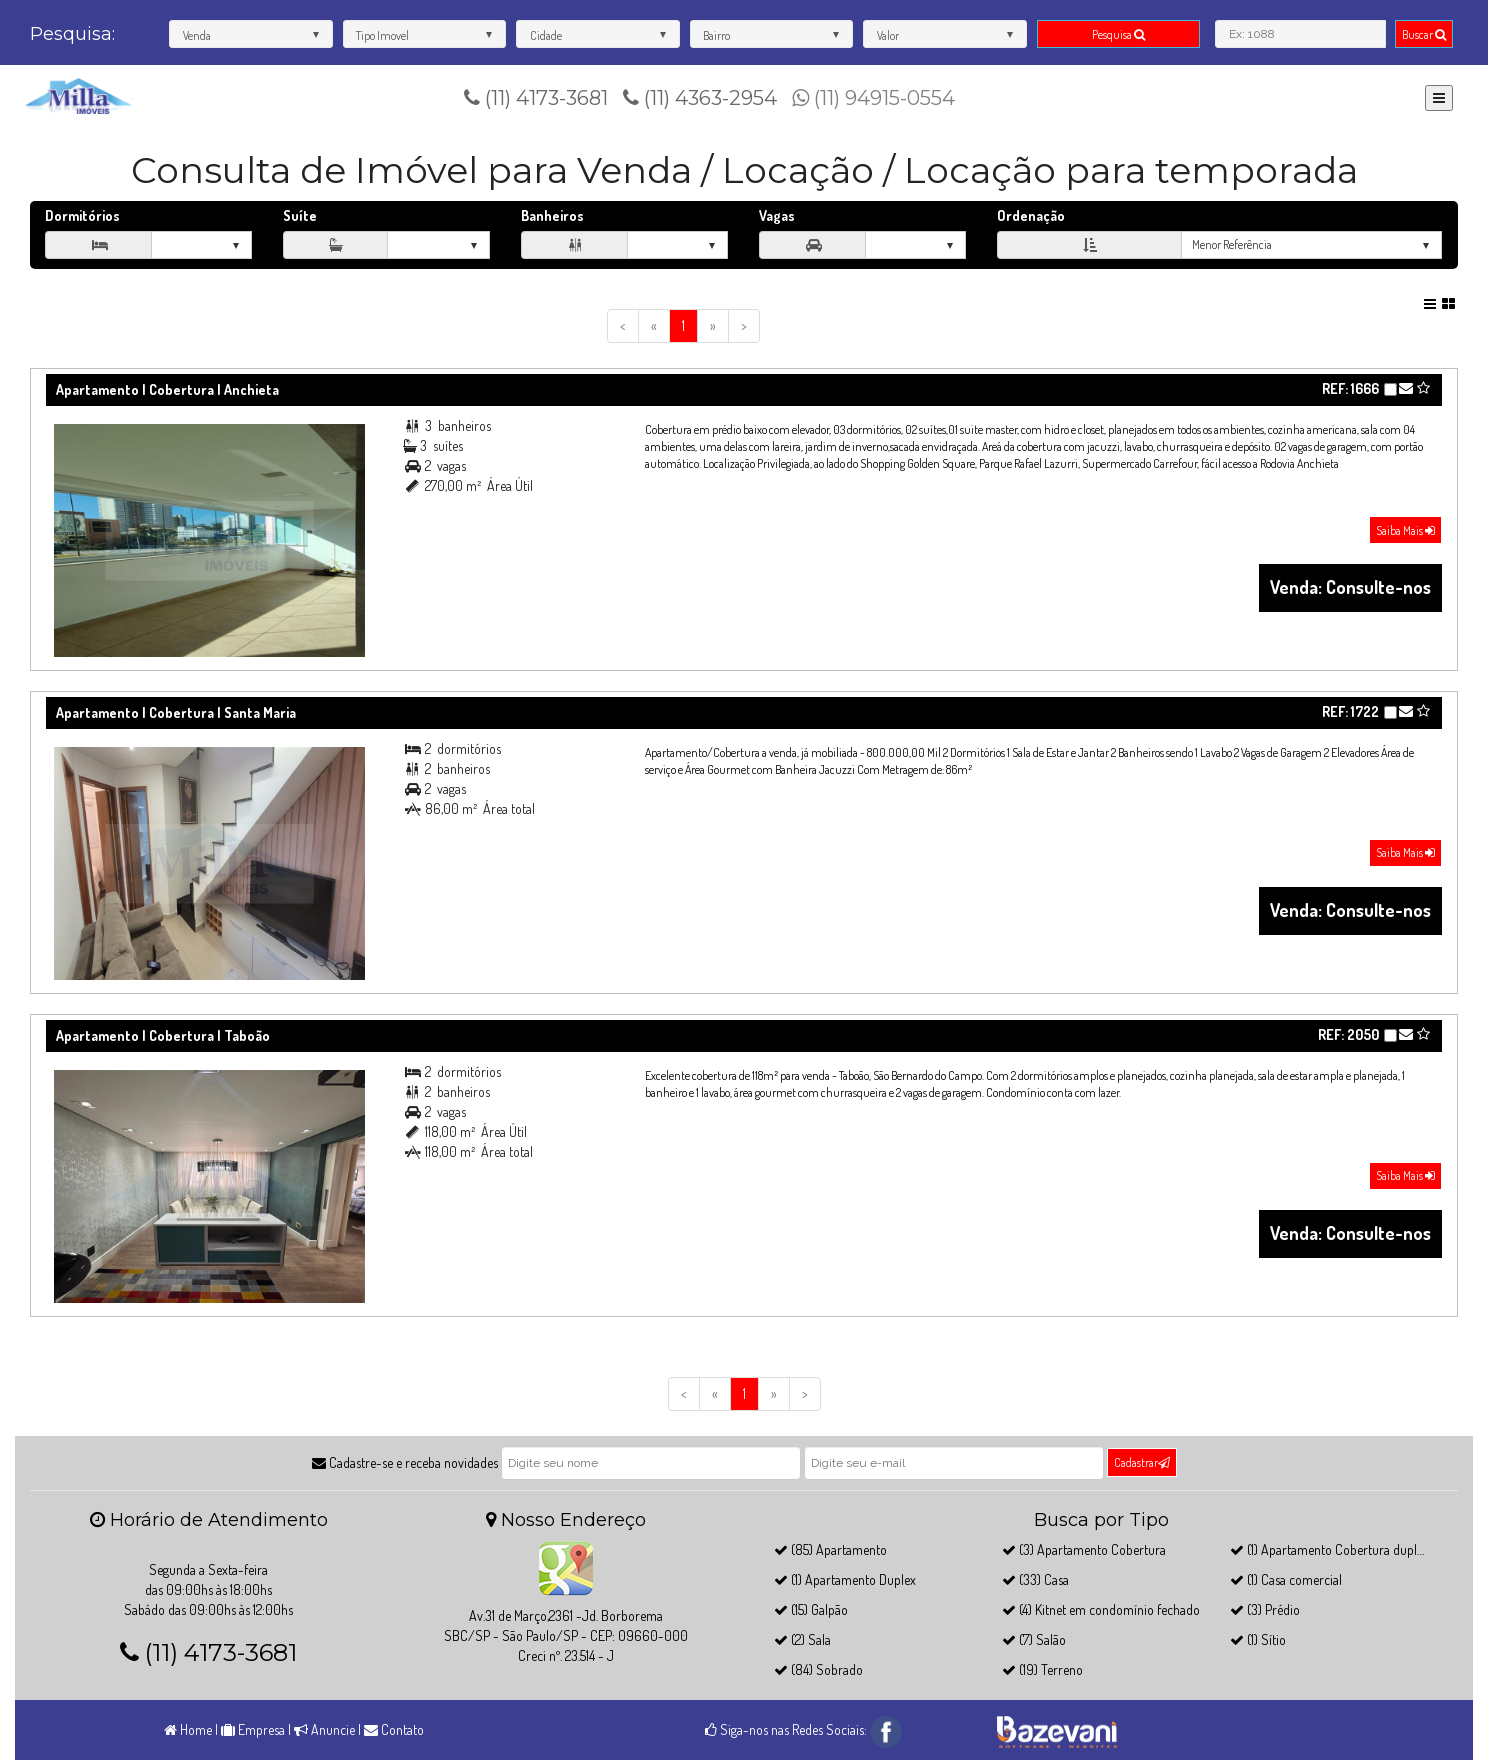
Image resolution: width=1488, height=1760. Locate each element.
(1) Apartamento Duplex (845, 1579)
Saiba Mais (1405, 530)
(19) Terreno (1042, 1669)
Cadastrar (1142, 1462)
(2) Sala (802, 1639)
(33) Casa (1035, 1579)
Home (188, 1729)
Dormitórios (82, 215)
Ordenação (1031, 215)
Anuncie (324, 1729)
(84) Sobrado (818, 1669)
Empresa (253, 1729)
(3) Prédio (1265, 1609)
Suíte (300, 215)
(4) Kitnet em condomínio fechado (1101, 1609)
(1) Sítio (1258, 1639)
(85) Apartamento (830, 1549)
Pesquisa (1118, 34)
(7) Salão (1034, 1639)
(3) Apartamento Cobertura (1084, 1549)
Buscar (1424, 34)
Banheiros (552, 215)
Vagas (777, 215)
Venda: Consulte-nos (1350, 587)
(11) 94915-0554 (873, 98)
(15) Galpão (811, 1609)
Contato (394, 1729)
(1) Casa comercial (1286, 1579)
